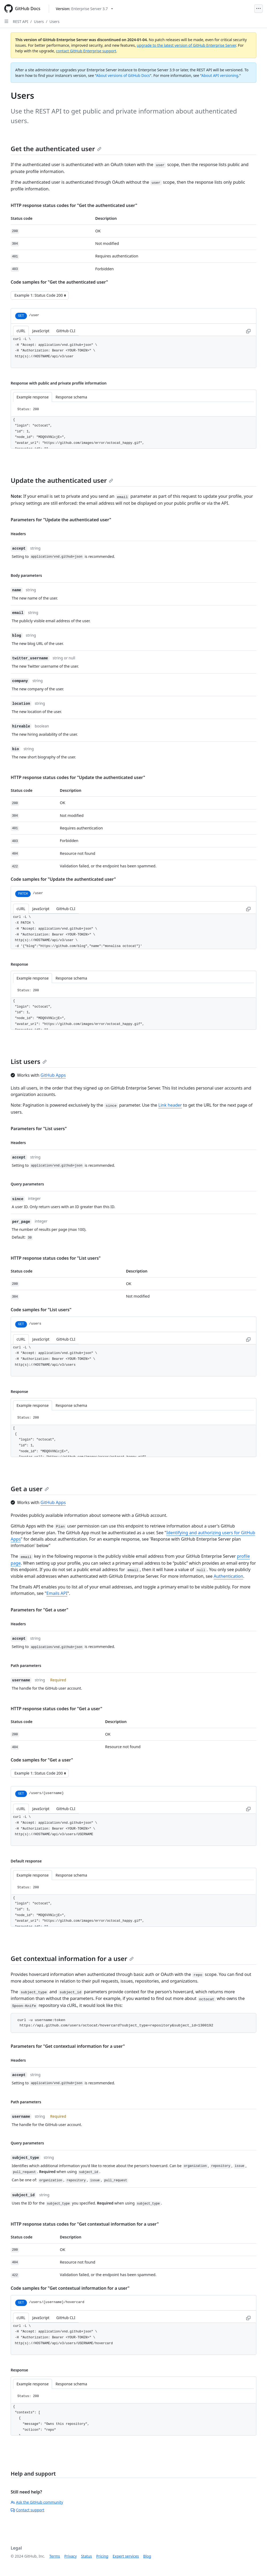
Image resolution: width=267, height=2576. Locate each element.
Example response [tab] (33, 397)
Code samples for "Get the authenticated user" (59, 282)
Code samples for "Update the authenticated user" (63, 879)
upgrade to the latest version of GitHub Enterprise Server (186, 45)
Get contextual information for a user (72, 1958)
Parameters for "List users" (39, 1129)
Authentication (228, 1576)
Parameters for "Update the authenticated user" (61, 520)
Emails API (56, 1593)
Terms (54, 2556)
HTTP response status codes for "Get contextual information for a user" (85, 2224)
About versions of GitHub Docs (123, 75)
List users (29, 1061)
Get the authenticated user (56, 148)
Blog (147, 2556)
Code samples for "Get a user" (42, 1760)
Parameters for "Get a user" (39, 1610)
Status (86, 2556)
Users (39, 21)
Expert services (126, 2556)
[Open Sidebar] (6, 21)
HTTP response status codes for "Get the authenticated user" (74, 205)
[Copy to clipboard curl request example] (248, 331)
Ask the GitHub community (37, 2502)
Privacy (70, 2556)
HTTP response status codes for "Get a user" (56, 1709)
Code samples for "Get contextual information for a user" (70, 2288)
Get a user (30, 1488)
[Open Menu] (258, 8)
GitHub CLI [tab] (65, 330)
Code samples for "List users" (41, 1310)
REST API (20, 21)
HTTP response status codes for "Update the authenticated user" (78, 777)
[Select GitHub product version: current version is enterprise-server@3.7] (84, 9)
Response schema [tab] (71, 397)
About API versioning (219, 75)
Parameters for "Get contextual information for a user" (68, 2046)
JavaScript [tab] (40, 330)
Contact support (27, 2509)
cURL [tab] (21, 330)
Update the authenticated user (62, 480)
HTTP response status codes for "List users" (56, 1258)
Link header (170, 1105)
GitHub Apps (53, 1075)
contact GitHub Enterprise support (86, 50)
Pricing (102, 2556)
